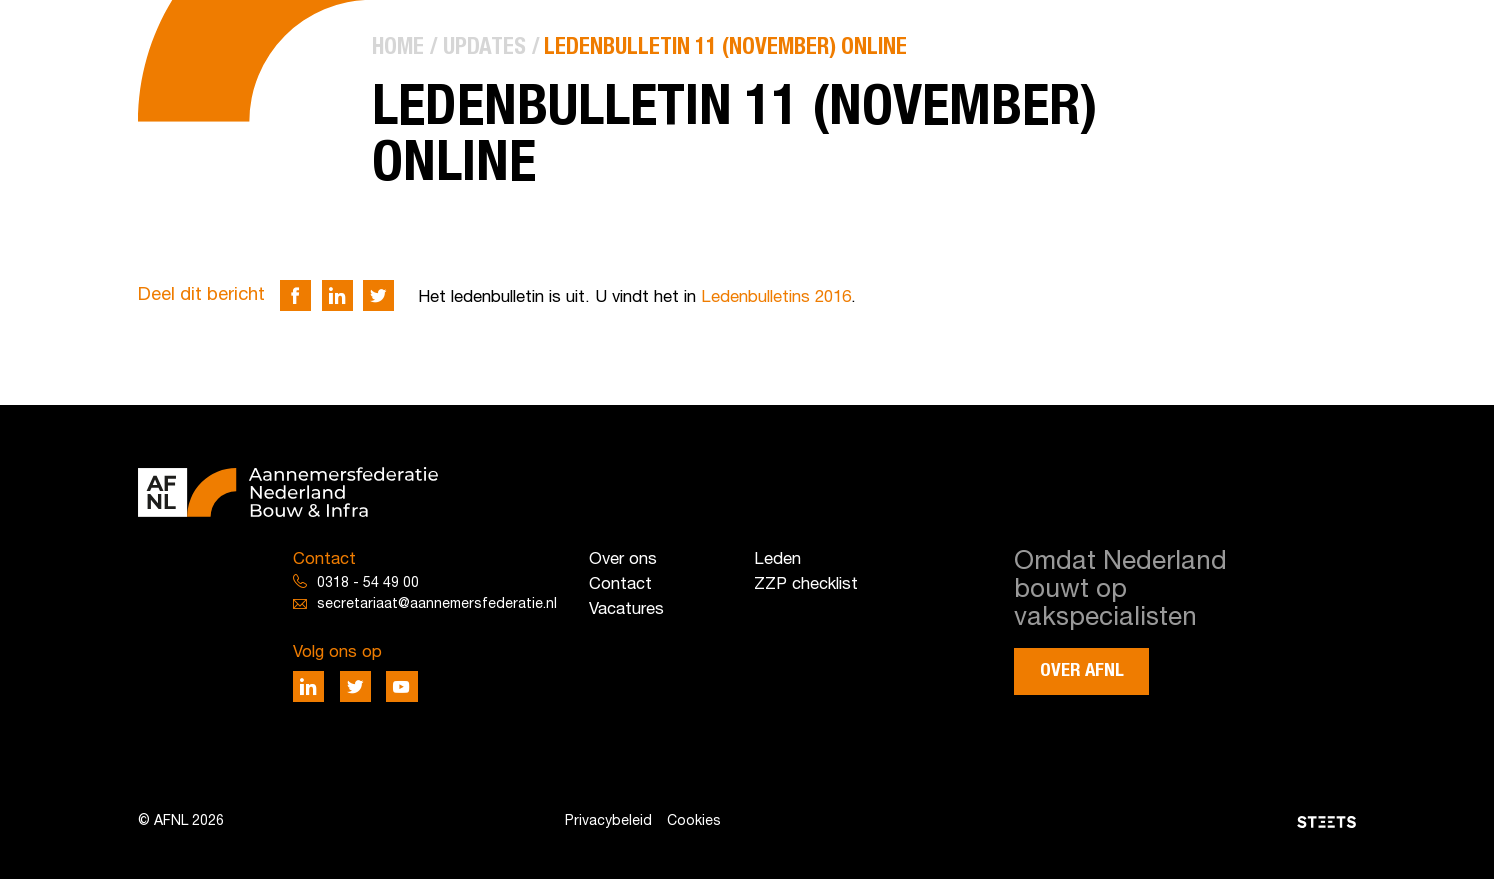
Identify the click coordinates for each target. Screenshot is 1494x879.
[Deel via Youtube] (401, 686)
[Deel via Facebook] (295, 295)
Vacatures (626, 609)
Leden (777, 559)
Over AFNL (1082, 671)
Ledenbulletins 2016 (776, 297)
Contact (620, 584)
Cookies (694, 821)
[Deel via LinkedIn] (337, 295)
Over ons (623, 559)
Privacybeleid (608, 821)
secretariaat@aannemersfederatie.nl (437, 604)
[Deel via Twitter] (378, 295)
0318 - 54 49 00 (368, 583)
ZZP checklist (806, 584)
